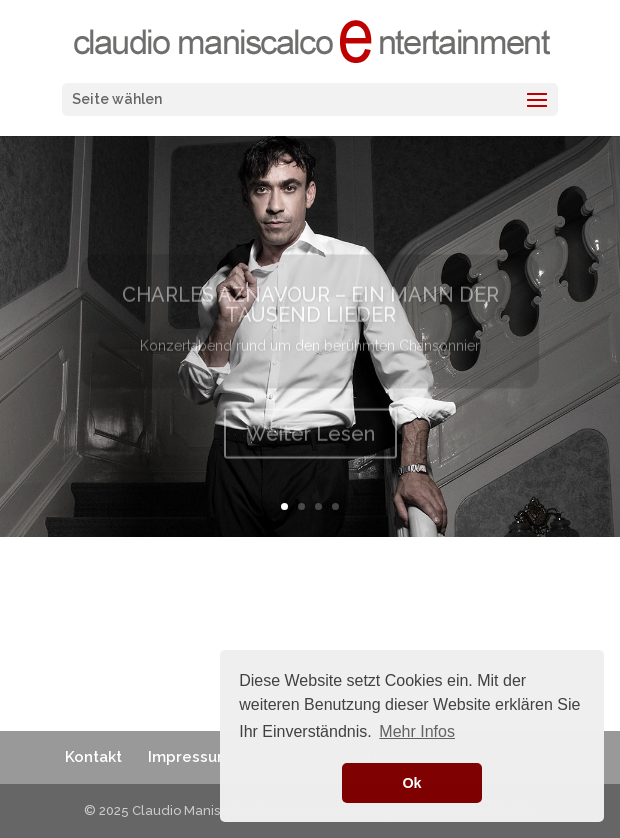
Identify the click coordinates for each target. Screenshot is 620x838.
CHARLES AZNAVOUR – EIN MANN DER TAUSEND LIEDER (310, 313)
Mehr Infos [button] (417, 731)
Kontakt (93, 757)
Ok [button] (411, 783)
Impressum (189, 757)
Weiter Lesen (310, 442)
